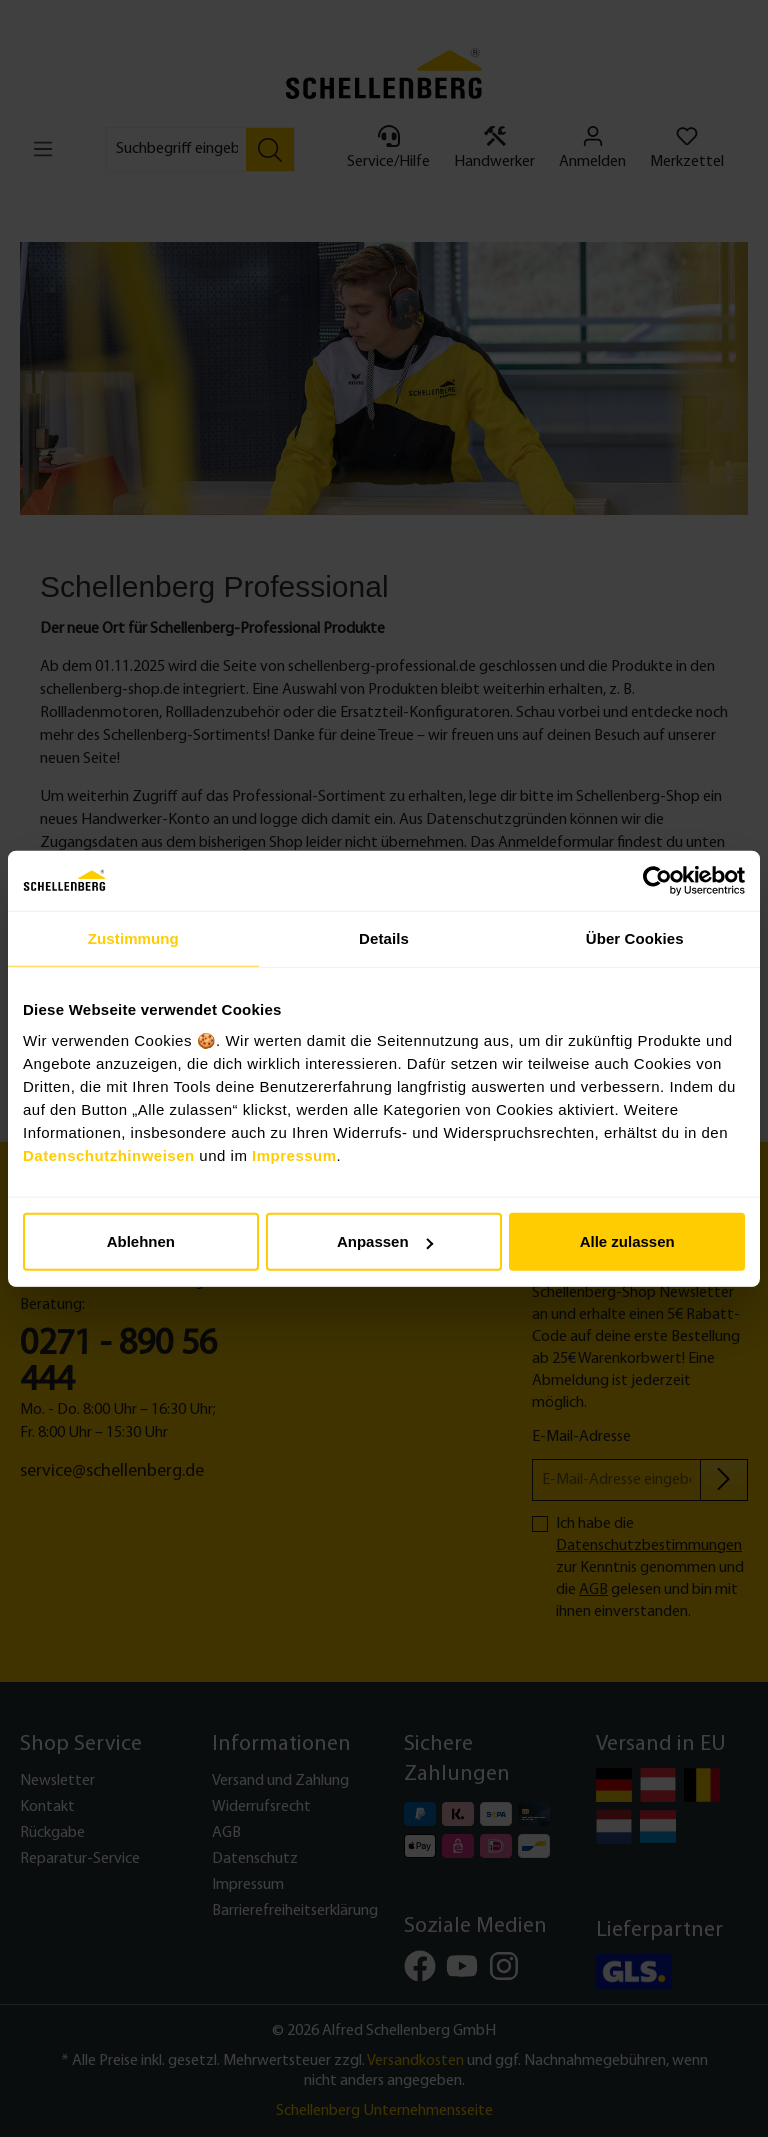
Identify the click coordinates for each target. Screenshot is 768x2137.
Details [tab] (384, 937)
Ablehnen (141, 1241)
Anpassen (385, 1241)
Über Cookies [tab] (635, 937)
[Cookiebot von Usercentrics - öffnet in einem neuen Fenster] (657, 880)
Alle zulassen (627, 1241)
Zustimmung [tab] (133, 937)
